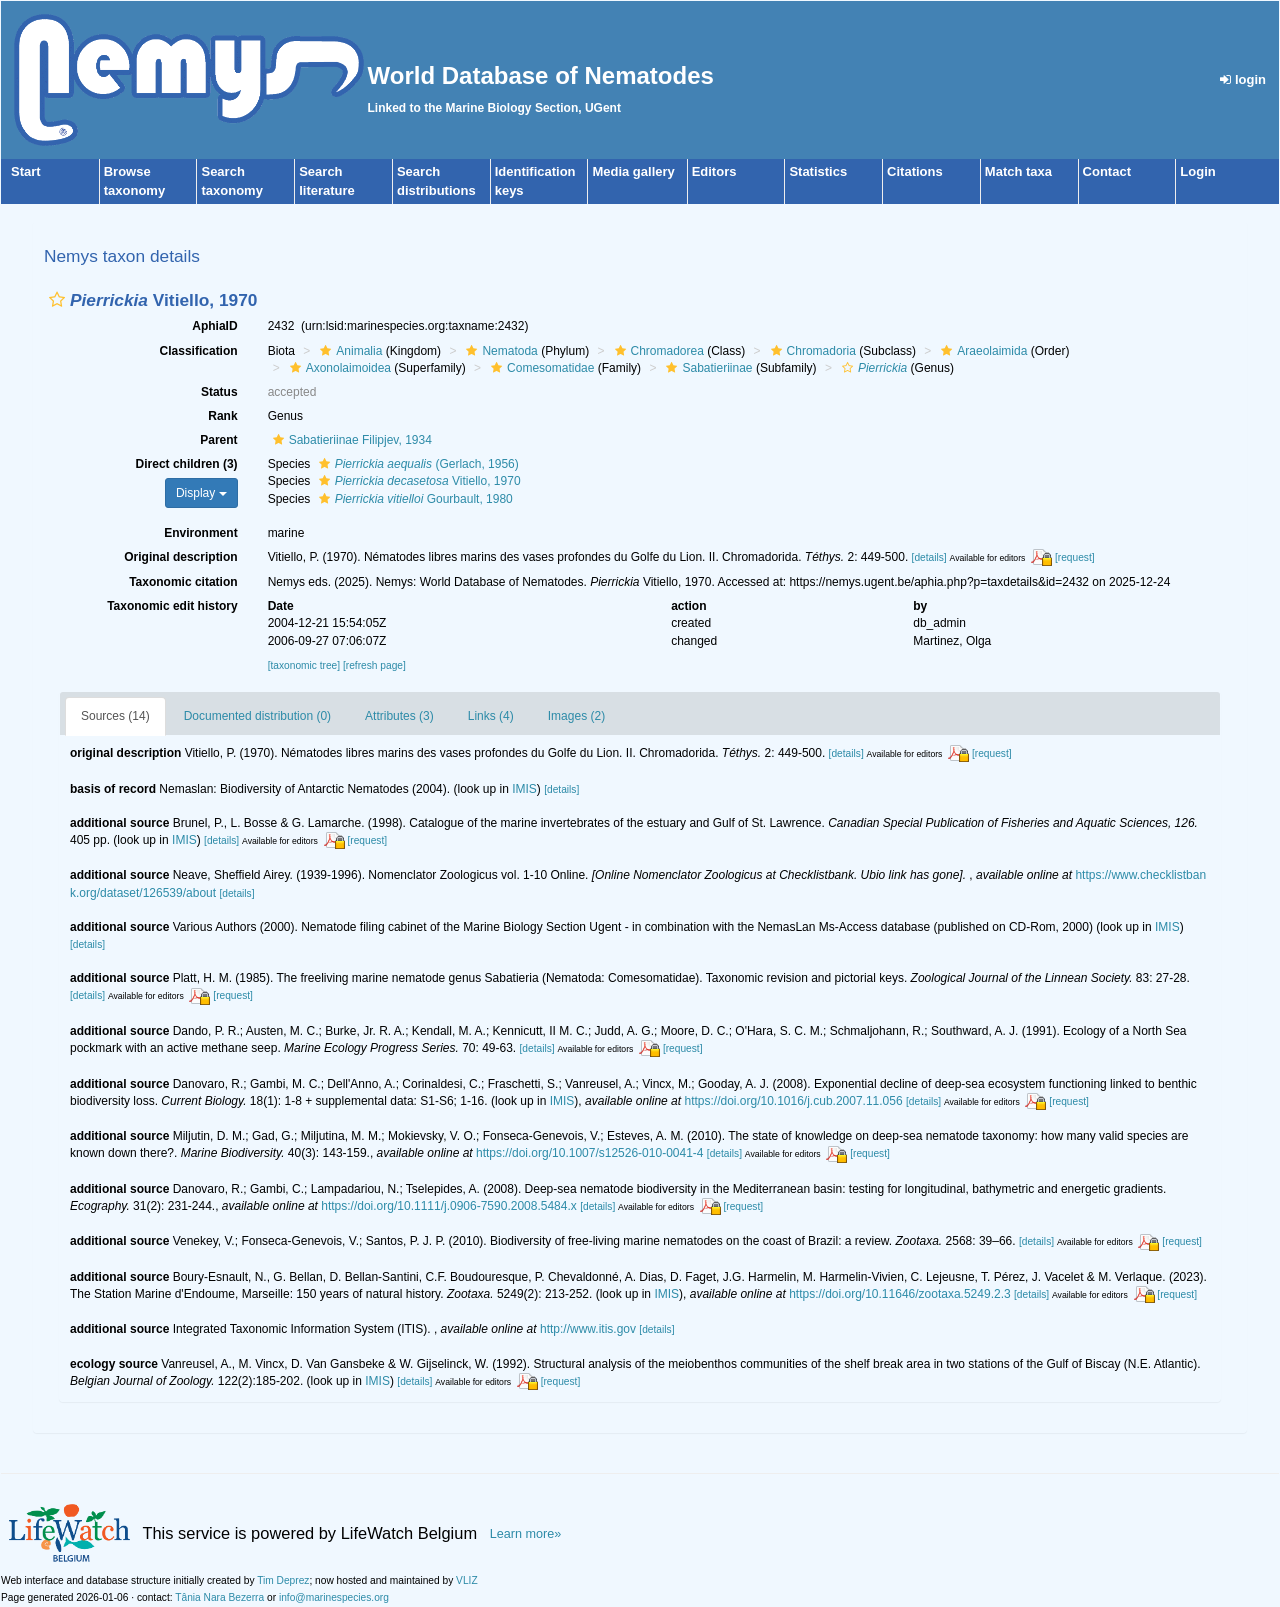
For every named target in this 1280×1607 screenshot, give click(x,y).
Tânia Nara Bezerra (219, 1597)
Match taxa (1018, 171)
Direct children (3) (187, 464)
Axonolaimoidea (338, 368)
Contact (1107, 171)
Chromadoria (811, 351)
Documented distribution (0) (257, 716)
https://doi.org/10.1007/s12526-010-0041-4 (590, 1153)
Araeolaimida (981, 351)
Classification (199, 351)
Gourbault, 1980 (413, 499)
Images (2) (576, 716)
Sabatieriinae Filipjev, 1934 (350, 440)
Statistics (818, 171)
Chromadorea (657, 351)
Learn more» (526, 1534)
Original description (180, 557)
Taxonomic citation (183, 582)
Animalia (348, 351)
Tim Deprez (283, 1580)
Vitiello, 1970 (417, 481)
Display (201, 493)
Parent (218, 440)
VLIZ (467, 1580)
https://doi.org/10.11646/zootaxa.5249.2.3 (900, 1294)
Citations (915, 171)
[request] (1075, 557)
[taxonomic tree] (304, 665)
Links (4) (491, 716)
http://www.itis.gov (588, 1329)
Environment (200, 533)
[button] (57, 299)
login (1243, 79)
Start (26, 171)
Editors (714, 171)
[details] (929, 557)
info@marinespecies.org (334, 1597)
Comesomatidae (540, 368)
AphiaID (214, 326)
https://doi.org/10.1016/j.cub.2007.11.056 (793, 1101)
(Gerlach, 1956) (416, 464)
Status (219, 392)
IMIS (524, 789)
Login (1197, 171)
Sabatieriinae (706, 368)
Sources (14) (115, 716)
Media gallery (633, 171)
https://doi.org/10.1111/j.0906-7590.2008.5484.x (449, 1206)
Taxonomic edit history (172, 606)
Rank (222, 416)
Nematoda (499, 351)
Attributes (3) (399, 716)
